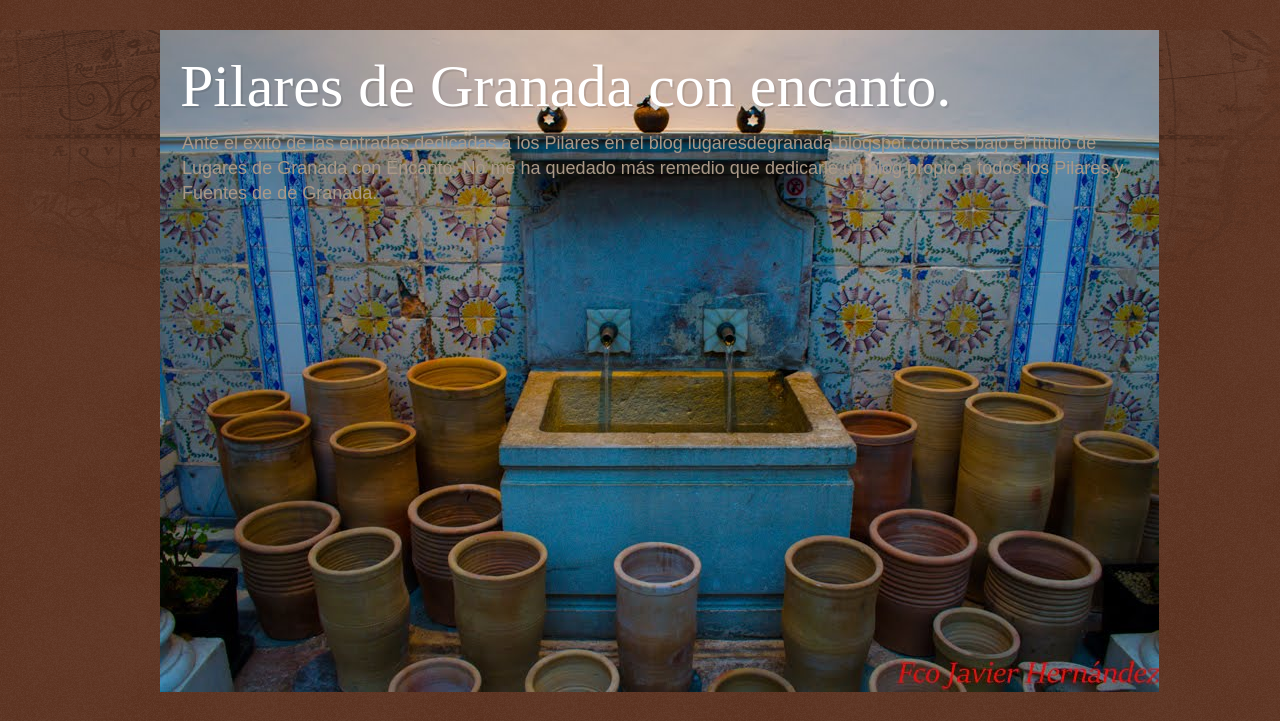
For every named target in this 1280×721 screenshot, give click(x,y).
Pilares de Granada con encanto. (565, 86)
